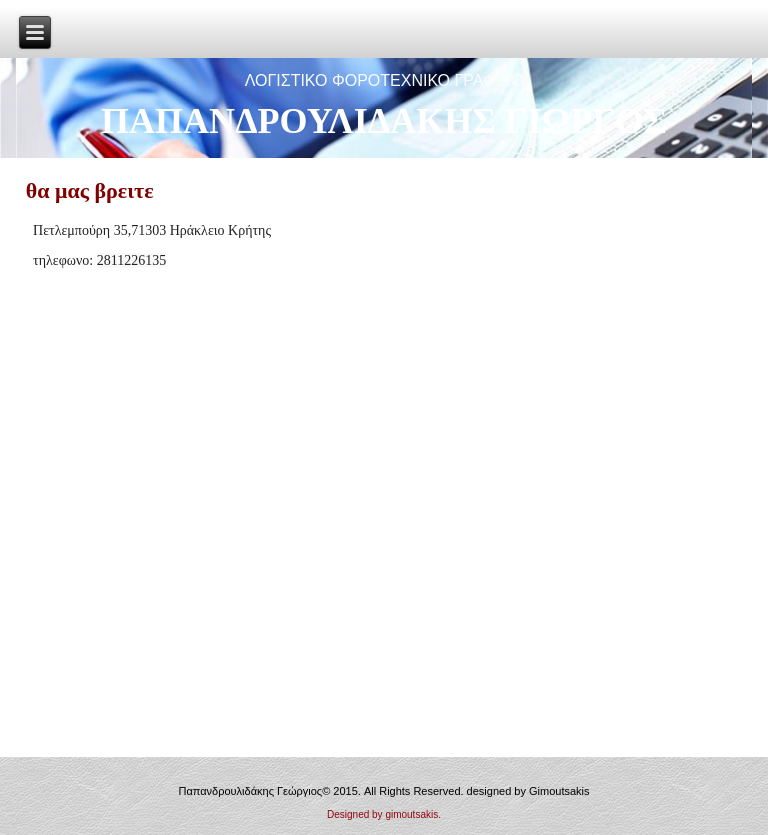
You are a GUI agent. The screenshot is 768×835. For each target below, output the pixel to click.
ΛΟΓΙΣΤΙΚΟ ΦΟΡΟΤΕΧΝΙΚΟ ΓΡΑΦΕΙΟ (384, 80)
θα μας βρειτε (90, 190)
